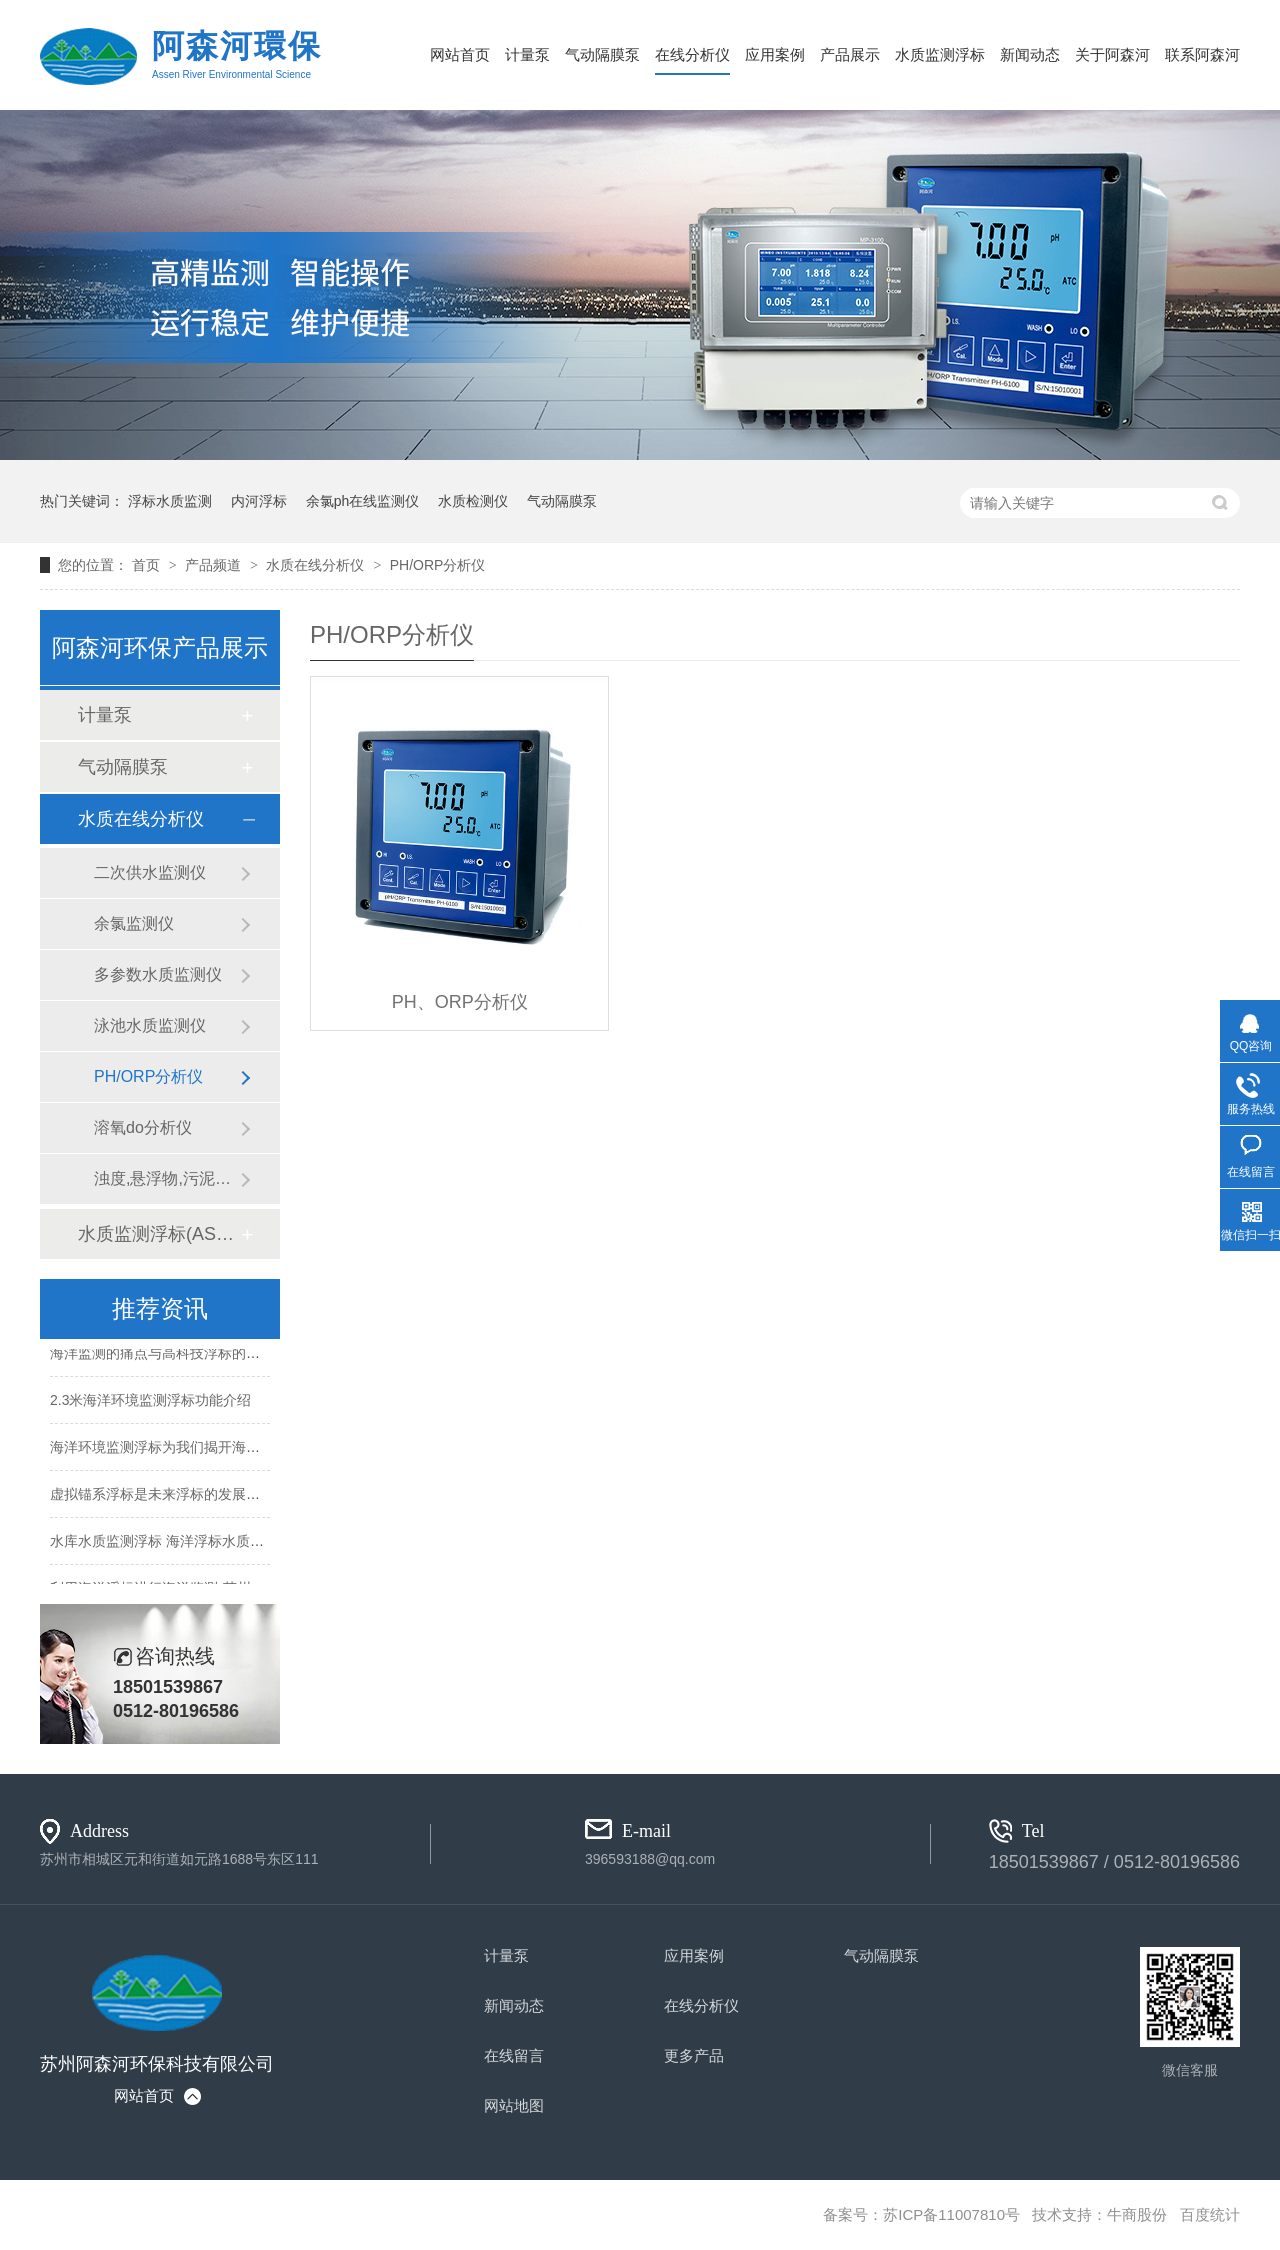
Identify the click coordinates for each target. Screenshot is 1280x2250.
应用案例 (775, 54)
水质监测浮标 (940, 54)
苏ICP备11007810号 (951, 2214)
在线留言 (514, 2055)
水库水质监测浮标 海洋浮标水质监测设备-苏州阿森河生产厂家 (243, 1542)
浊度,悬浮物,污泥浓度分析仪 (167, 1178)
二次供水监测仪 (150, 872)
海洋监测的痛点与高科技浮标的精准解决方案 (190, 1354)
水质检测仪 (473, 501)
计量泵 (527, 54)
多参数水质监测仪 (158, 974)
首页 (148, 565)
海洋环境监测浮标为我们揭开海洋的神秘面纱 (190, 1448)
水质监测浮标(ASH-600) (159, 1234)
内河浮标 (259, 501)
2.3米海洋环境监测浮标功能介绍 (150, 1401)
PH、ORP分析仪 (460, 1002)
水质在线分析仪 (317, 565)
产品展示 (850, 54)
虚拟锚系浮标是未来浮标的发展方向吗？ (176, 1495)
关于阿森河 (1112, 54)
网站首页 (460, 54)
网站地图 (514, 2105)
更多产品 (694, 2055)
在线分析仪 (692, 54)
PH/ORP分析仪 (438, 565)
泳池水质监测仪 (150, 1025)
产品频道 (215, 565)
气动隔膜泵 (602, 54)
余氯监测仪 (134, 923)
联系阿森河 (1202, 54)
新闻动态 (1030, 54)
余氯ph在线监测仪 (363, 501)
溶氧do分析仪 (143, 1127)
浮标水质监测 (170, 501)
